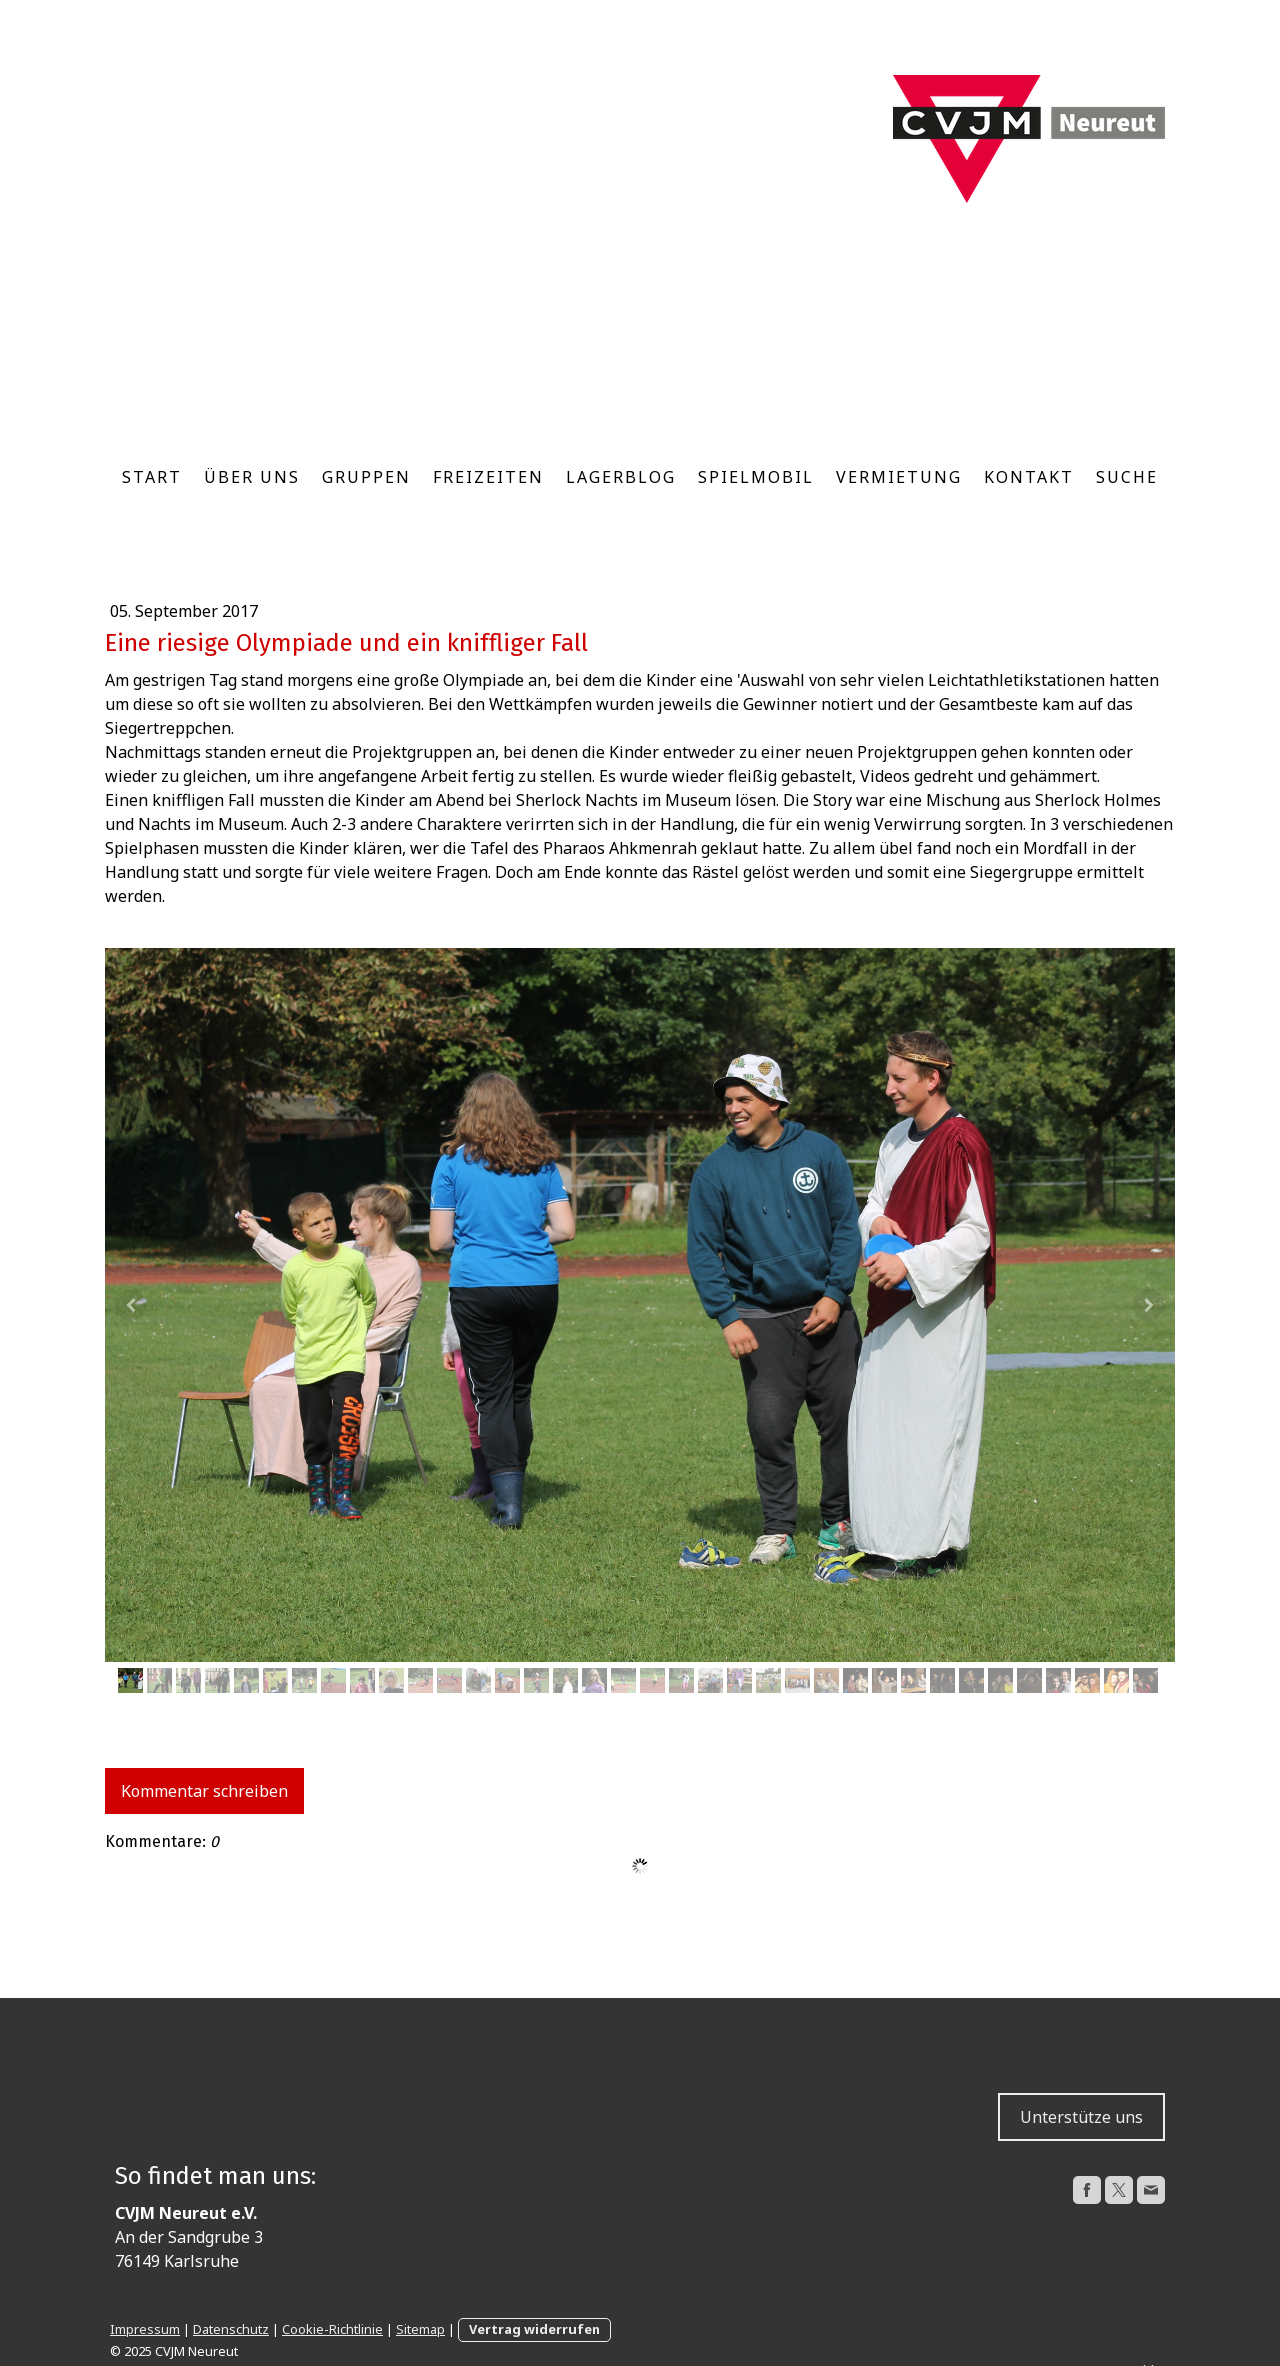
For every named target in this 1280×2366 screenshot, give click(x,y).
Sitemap (420, 2329)
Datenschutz (231, 2329)
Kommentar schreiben (204, 1791)
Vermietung (899, 477)
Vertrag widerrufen (534, 2329)
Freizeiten (488, 477)
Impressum (145, 2329)
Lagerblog (621, 477)
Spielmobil (756, 477)
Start (152, 477)
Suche (1127, 477)
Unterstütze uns (1081, 2117)
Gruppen (366, 477)
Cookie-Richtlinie (332, 2329)
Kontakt (1029, 477)
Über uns (252, 477)
